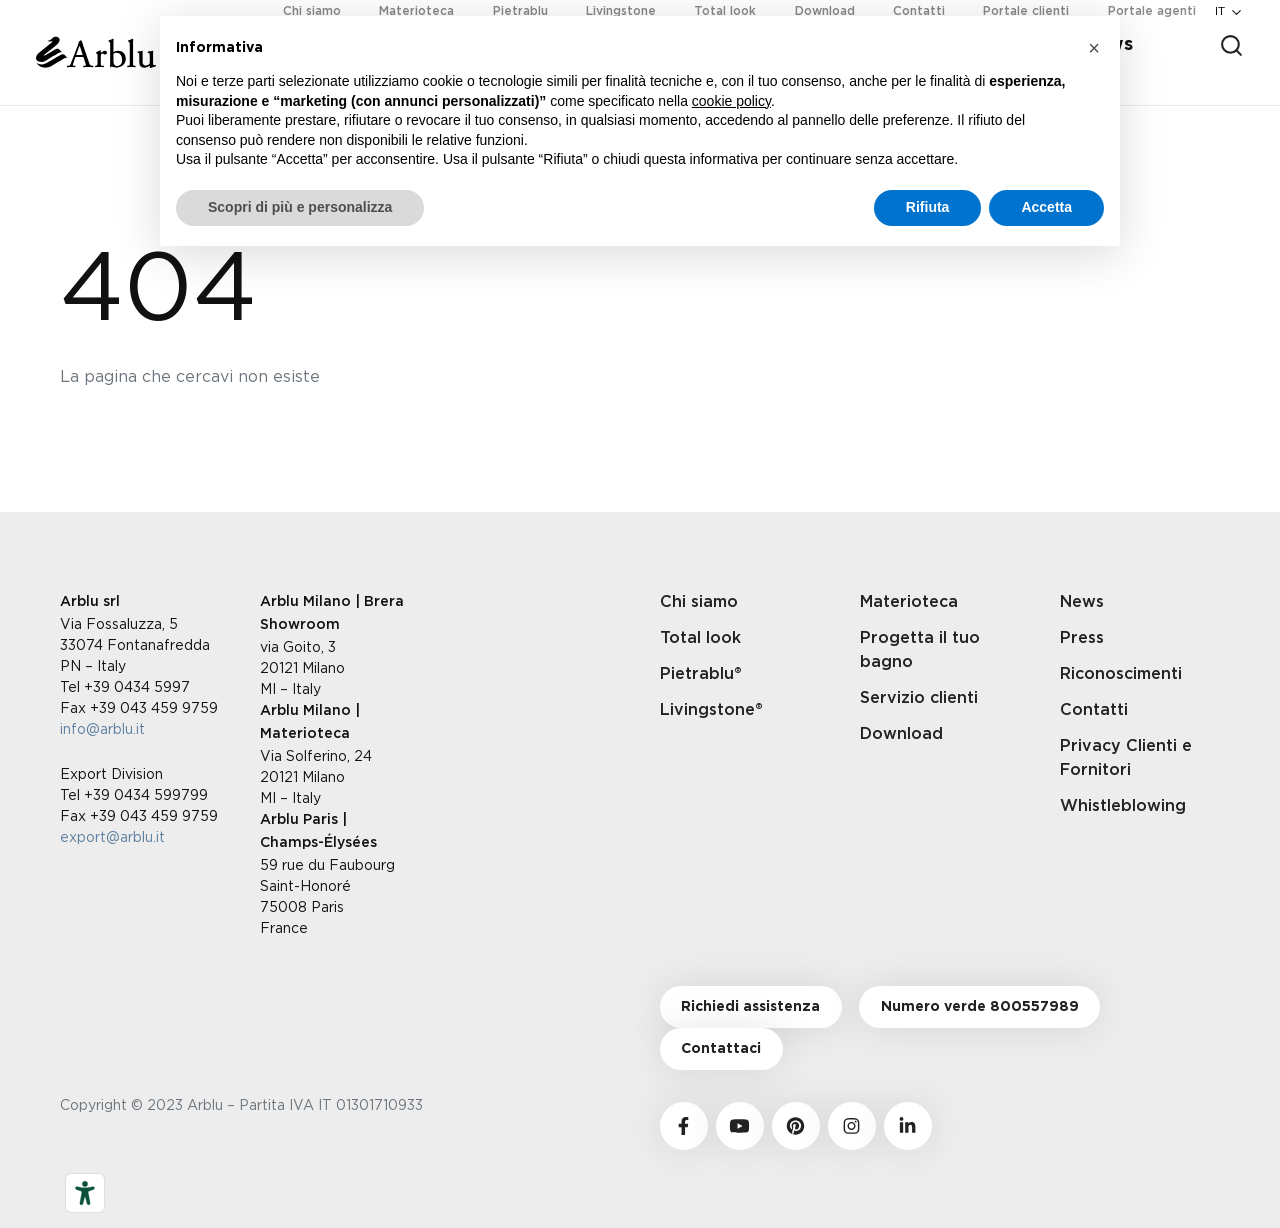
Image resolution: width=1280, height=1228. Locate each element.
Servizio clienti (919, 698)
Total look (700, 638)
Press (1082, 638)
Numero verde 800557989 (980, 1007)
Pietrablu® (701, 674)
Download (901, 734)
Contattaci (721, 1049)
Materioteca (909, 602)
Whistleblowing (1123, 806)
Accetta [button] (1046, 207)
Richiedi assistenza (750, 1007)
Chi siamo (699, 602)
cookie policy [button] (731, 101)
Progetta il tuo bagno (920, 650)
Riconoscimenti (1121, 674)
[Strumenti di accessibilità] (85, 1193)
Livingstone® (711, 710)
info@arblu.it (102, 728)
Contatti (1094, 710)
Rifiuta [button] (928, 207)
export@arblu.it (112, 836)
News (1082, 602)
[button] (1094, 48)
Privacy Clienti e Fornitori (1126, 758)
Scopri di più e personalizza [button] (300, 207)
